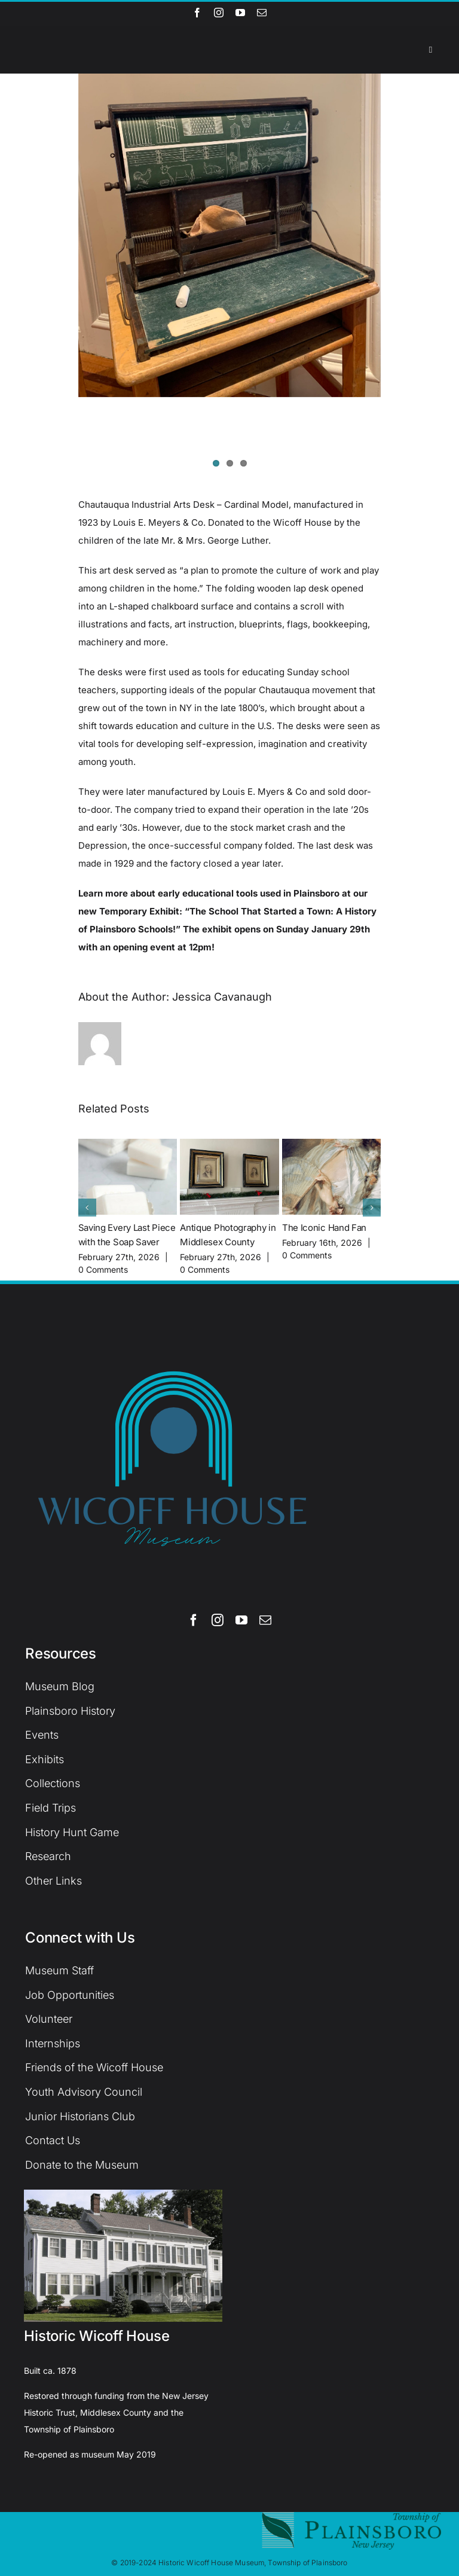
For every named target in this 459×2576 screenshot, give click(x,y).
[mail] (262, 12)
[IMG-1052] (229, 235)
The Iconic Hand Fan (324, 1227)
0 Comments (103, 1269)
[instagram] (219, 12)
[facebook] (197, 12)
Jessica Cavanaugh (222, 996)
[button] (87, 1208)
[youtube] (240, 12)
